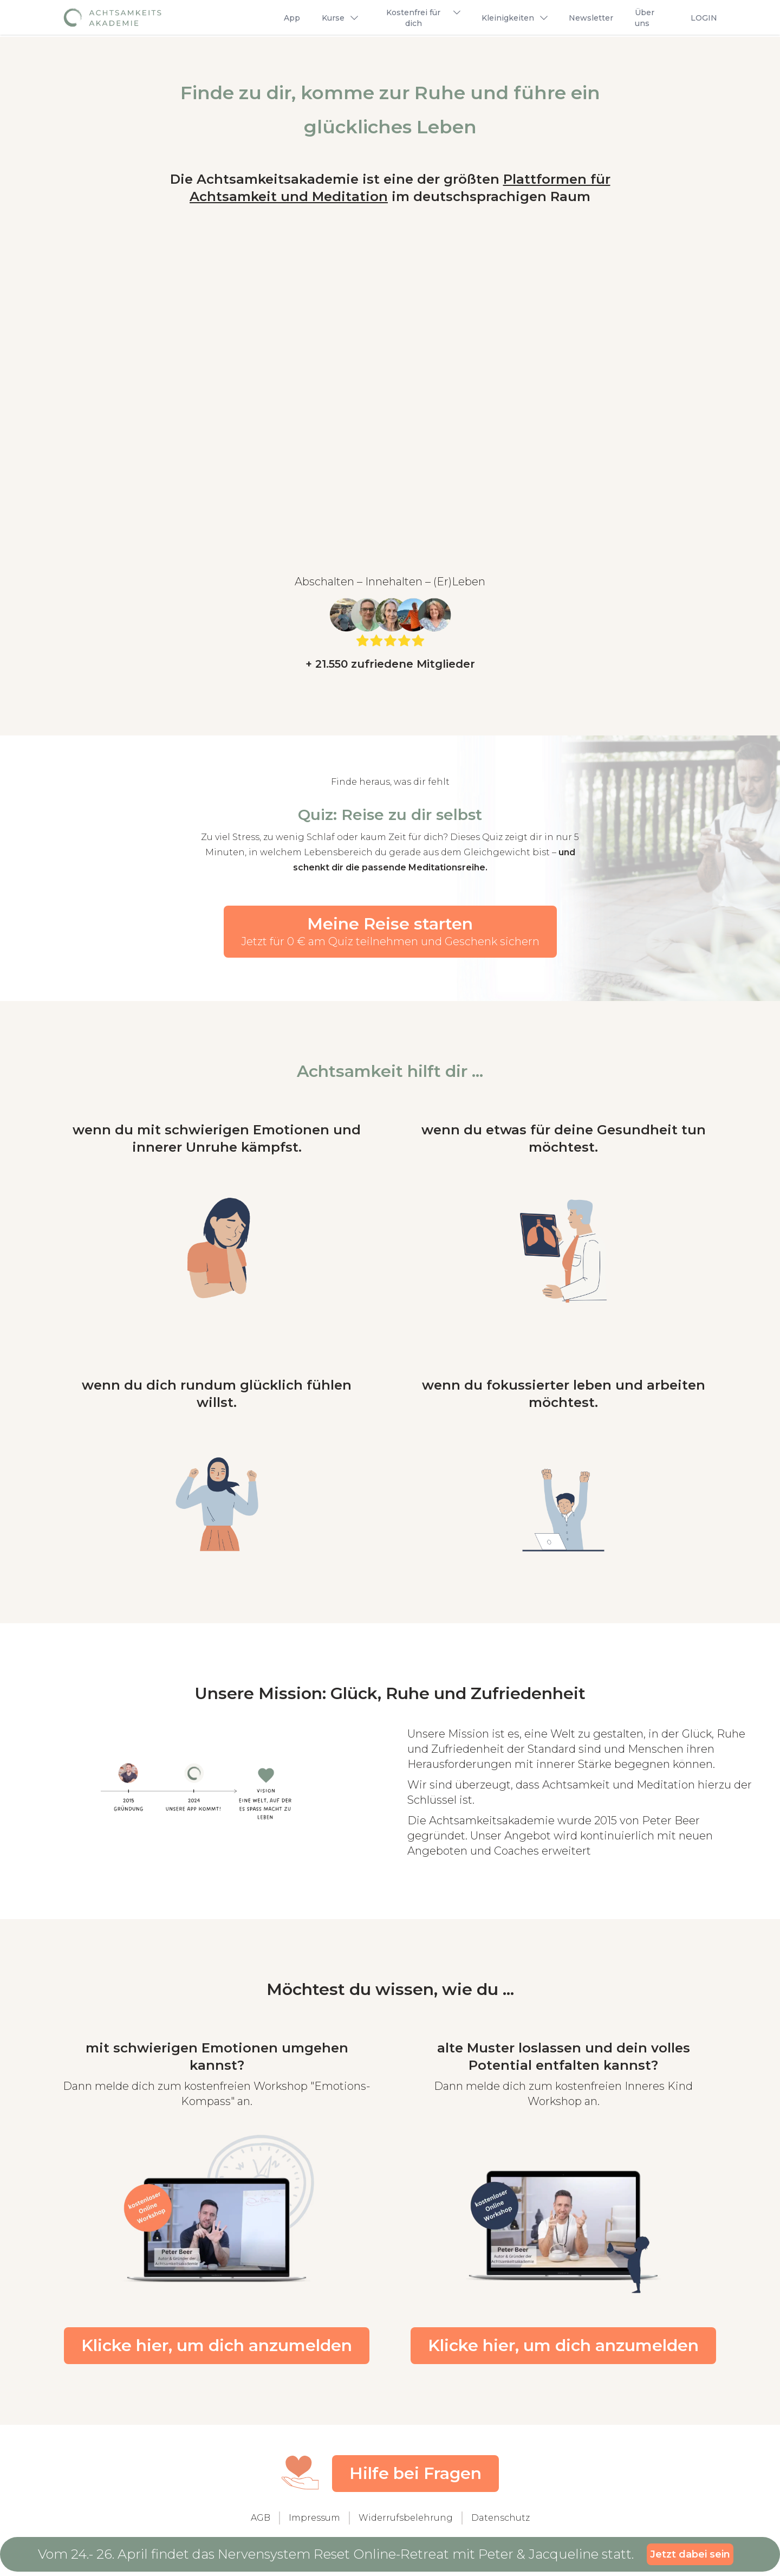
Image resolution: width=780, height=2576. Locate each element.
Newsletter (591, 18)
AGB (260, 2521)
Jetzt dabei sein (690, 2553)
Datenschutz (500, 2521)
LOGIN (704, 18)
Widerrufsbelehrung (406, 2521)
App (292, 18)
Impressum (314, 2521)
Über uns (644, 18)
